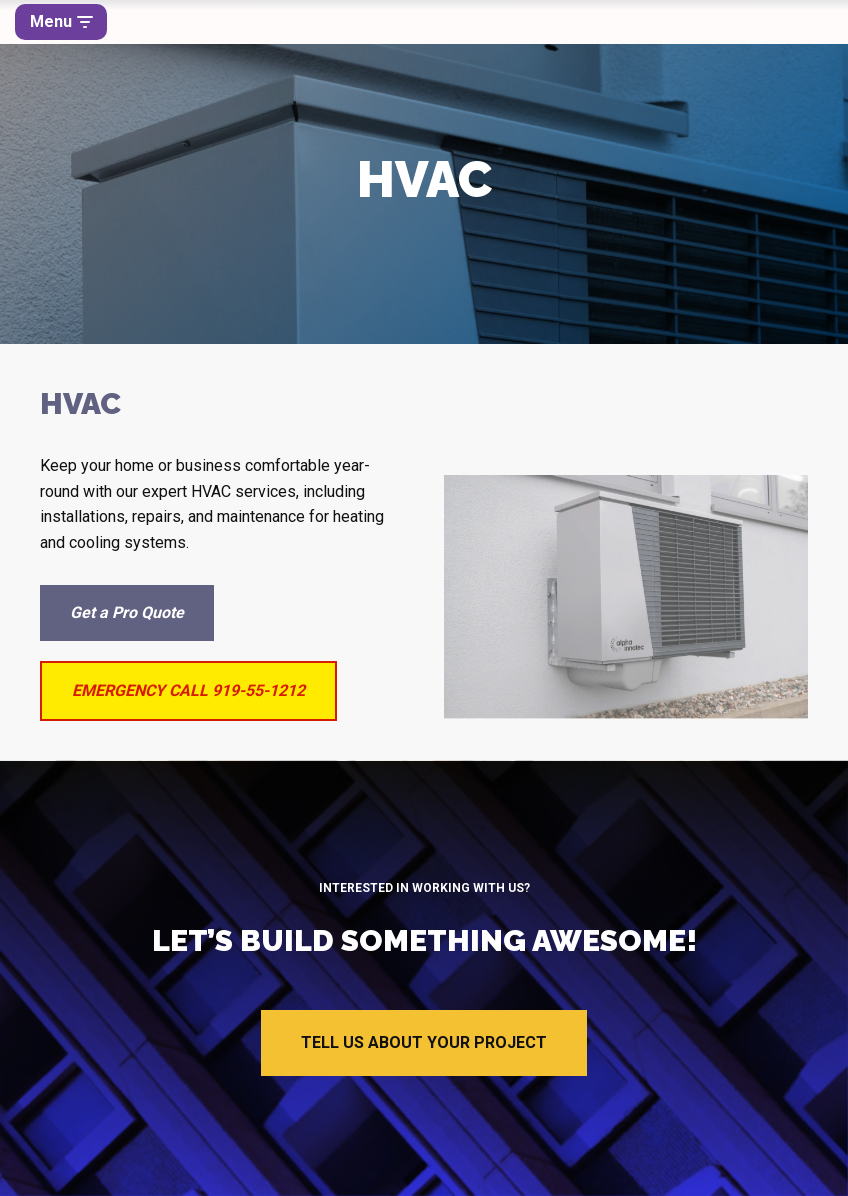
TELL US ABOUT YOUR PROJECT (424, 1042)
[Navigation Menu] (61, 22)
